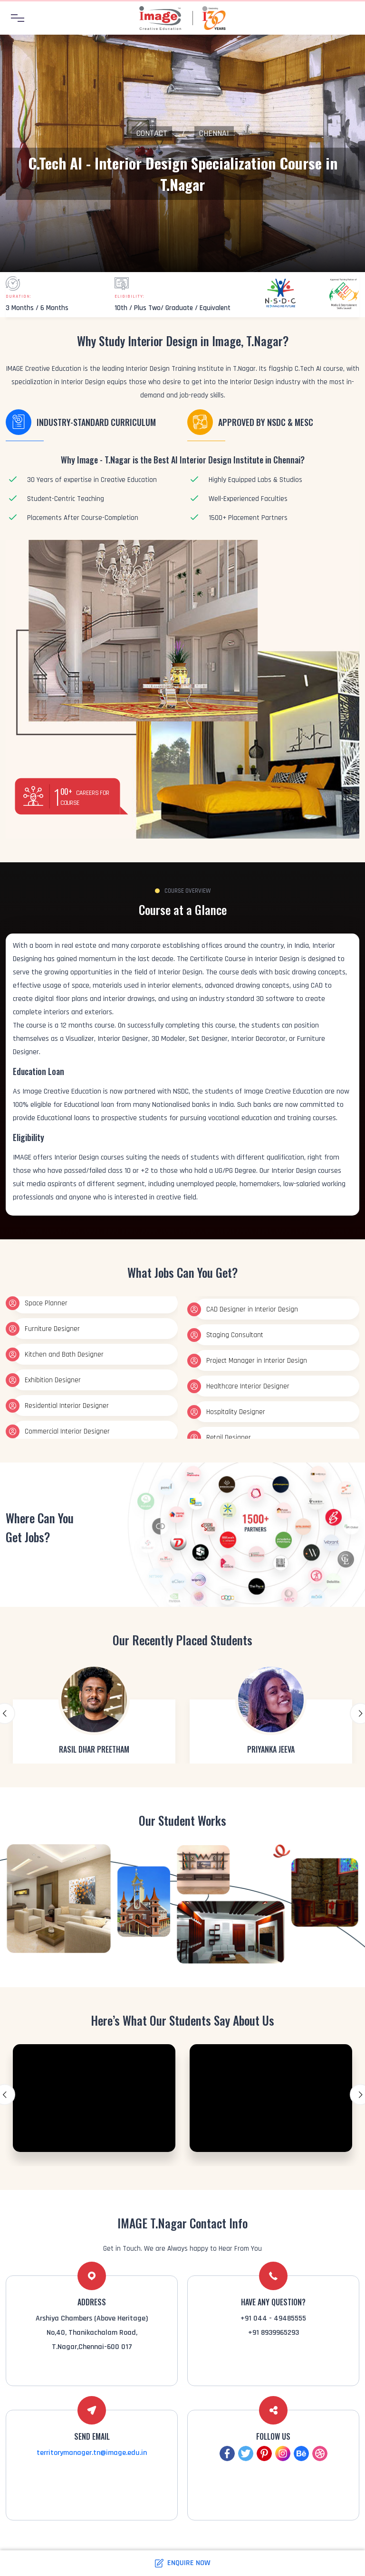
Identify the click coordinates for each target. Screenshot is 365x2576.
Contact (151, 133)
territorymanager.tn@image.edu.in (92, 2453)
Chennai (214, 133)
